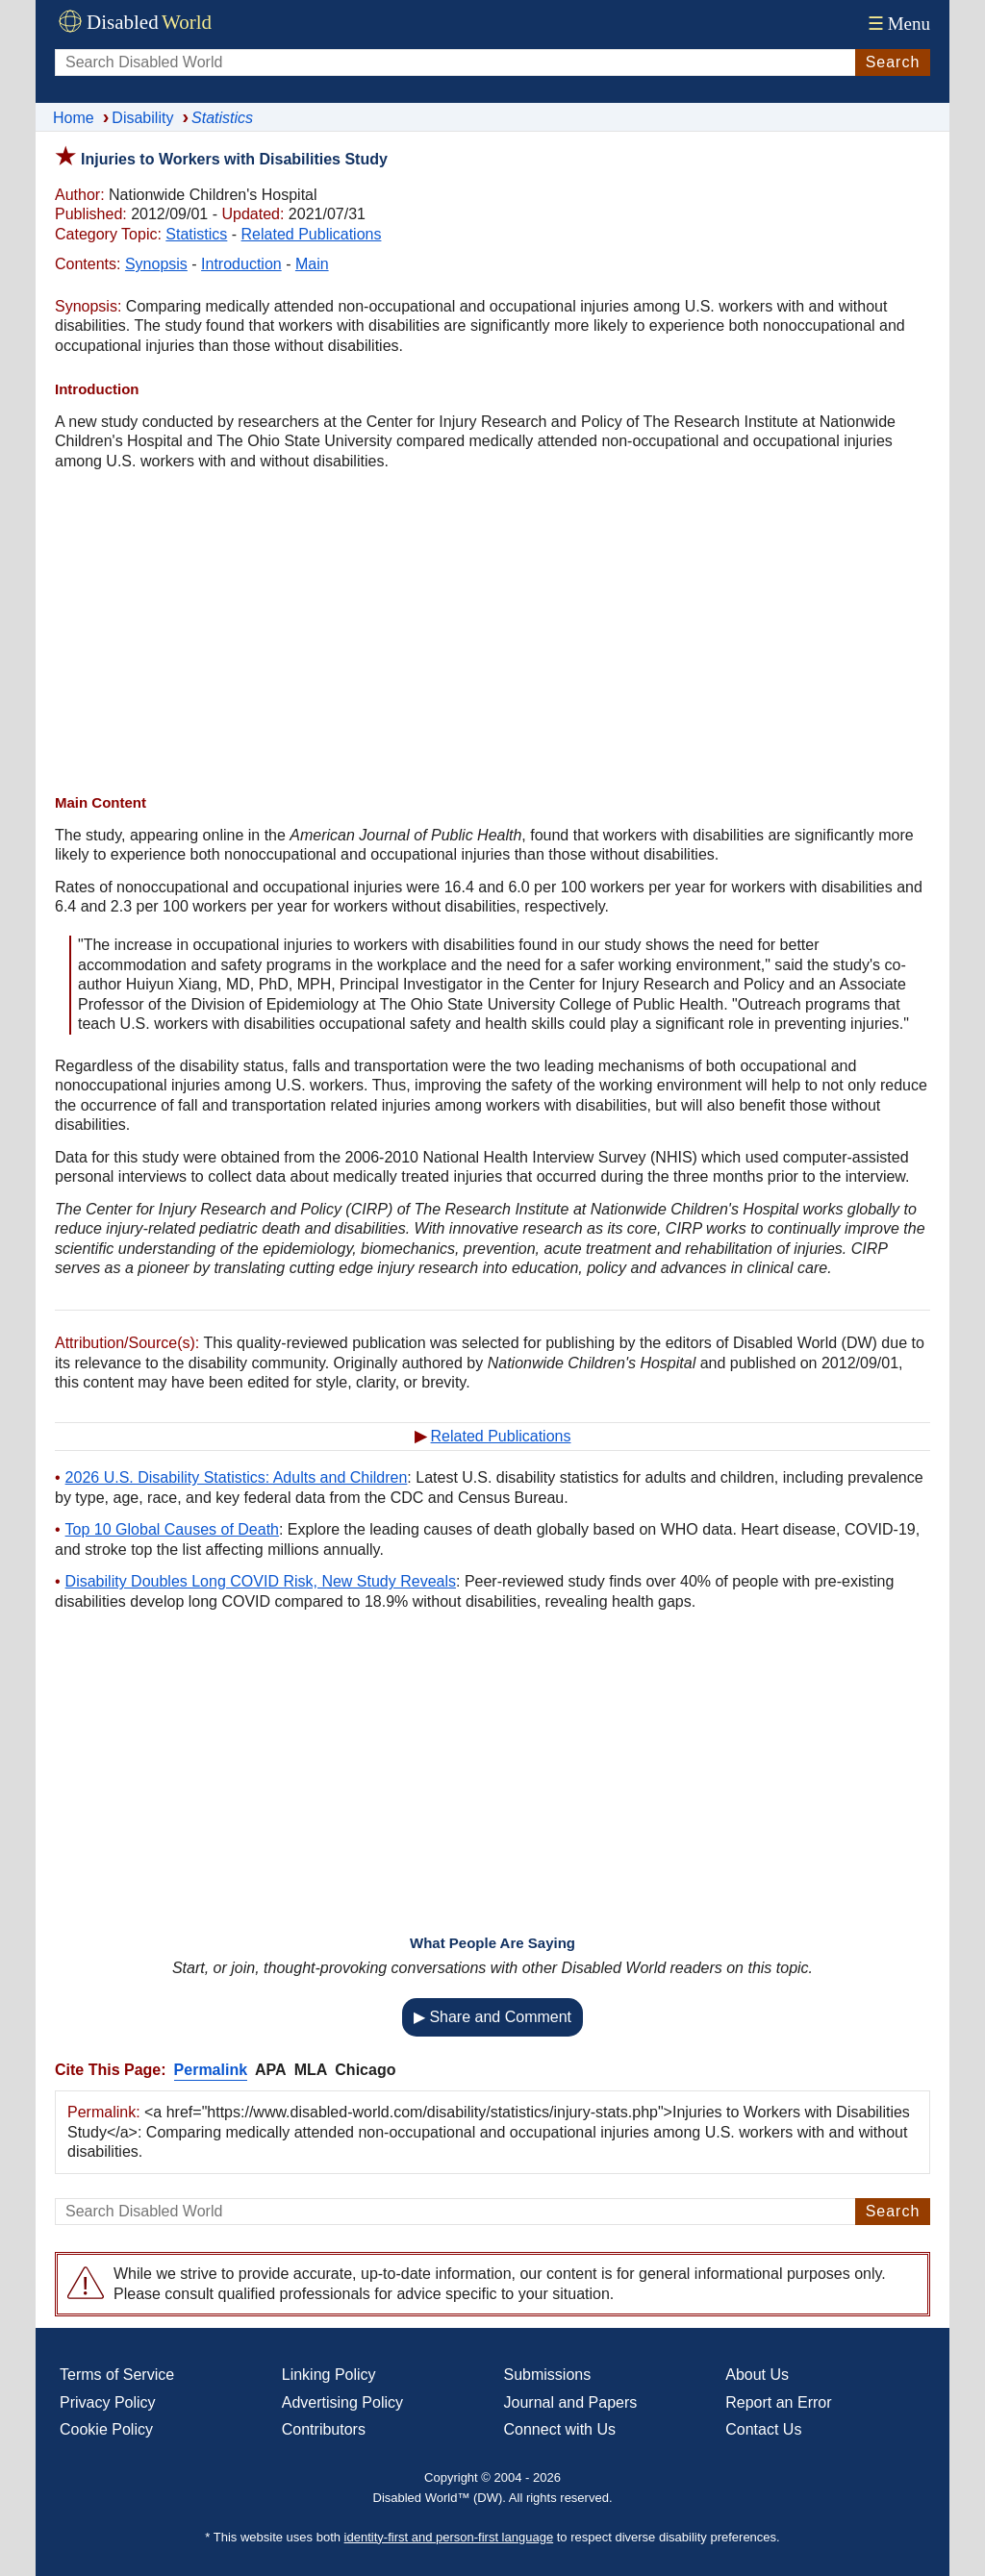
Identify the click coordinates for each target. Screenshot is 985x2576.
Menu (897, 24)
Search (893, 62)
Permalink (210, 2070)
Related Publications (311, 234)
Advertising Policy (342, 2402)
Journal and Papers (571, 2402)
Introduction (241, 264)
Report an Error (778, 2402)
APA (271, 2070)
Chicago (365, 2070)
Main (312, 264)
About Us (757, 2374)
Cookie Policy (106, 2429)
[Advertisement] (492, 634)
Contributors (324, 2429)
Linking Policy (329, 2374)
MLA (311, 2070)
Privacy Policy (108, 2402)
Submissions (548, 2374)
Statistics (196, 234)
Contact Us (763, 2429)
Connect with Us (560, 2429)
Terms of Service (117, 2374)
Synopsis (156, 264)
